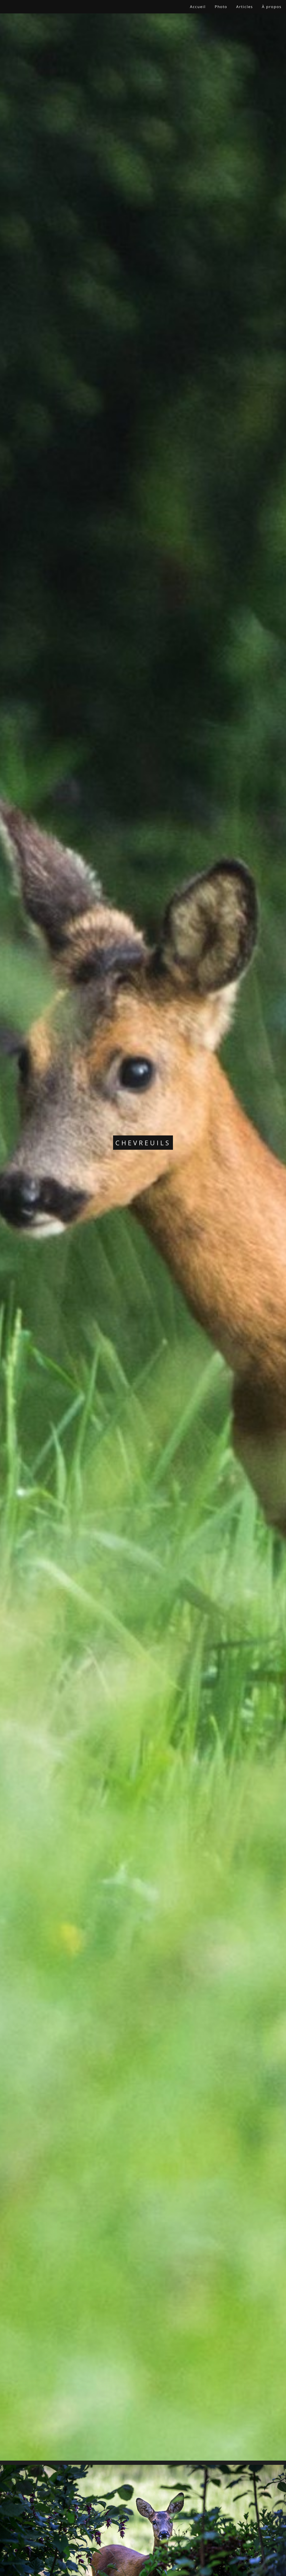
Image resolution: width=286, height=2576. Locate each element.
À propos (272, 6)
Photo (221, 6)
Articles (244, 6)
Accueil (198, 6)
